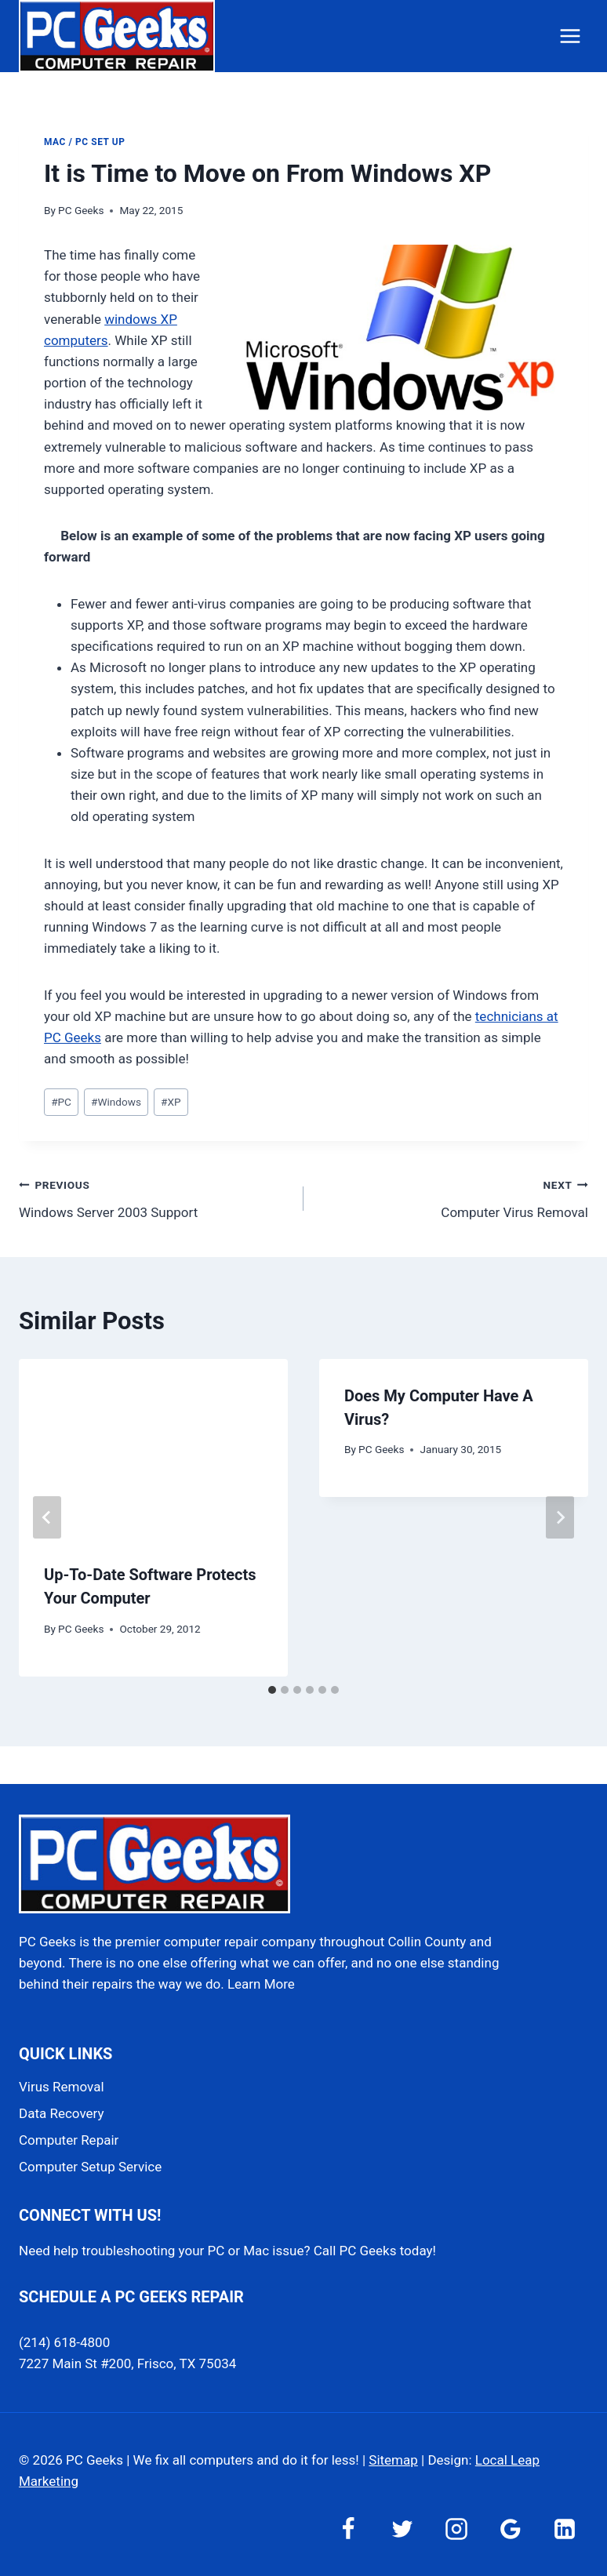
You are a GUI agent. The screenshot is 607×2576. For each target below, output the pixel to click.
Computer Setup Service (90, 2167)
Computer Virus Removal (452, 1197)
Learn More (261, 1984)
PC (61, 1101)
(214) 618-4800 (64, 2342)
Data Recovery (61, 2113)
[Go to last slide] (47, 1517)
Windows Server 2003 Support (154, 1197)
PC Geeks (81, 210)
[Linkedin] (564, 2528)
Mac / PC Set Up (84, 141)
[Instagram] (456, 2528)
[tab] (272, 1690)
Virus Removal (61, 2087)
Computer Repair (68, 2140)
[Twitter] (402, 2528)
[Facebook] (348, 2528)
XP (170, 1101)
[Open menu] (569, 36)
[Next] (560, 1517)
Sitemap (393, 2460)
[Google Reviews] (510, 2528)
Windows (116, 1101)
